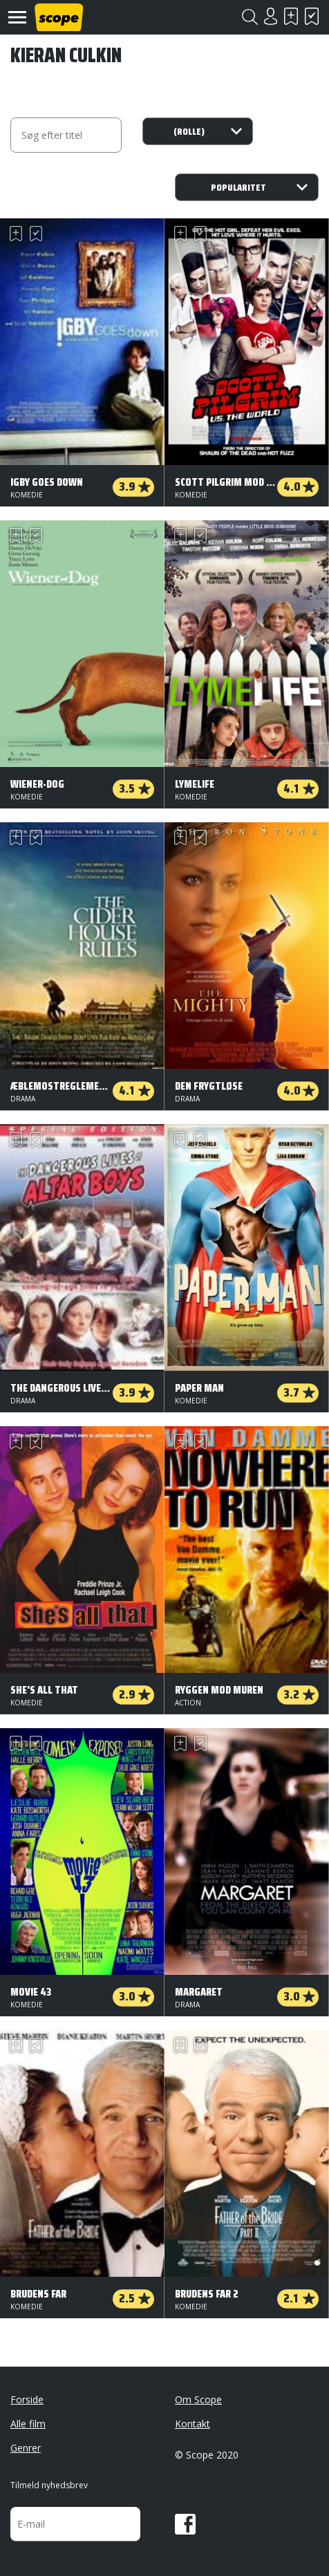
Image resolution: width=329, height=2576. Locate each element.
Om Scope (198, 2399)
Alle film (28, 2423)
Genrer (25, 2447)
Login (270, 16)
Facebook (185, 2524)
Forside (27, 2399)
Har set (311, 16)
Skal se (291, 16)
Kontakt (192, 2423)
